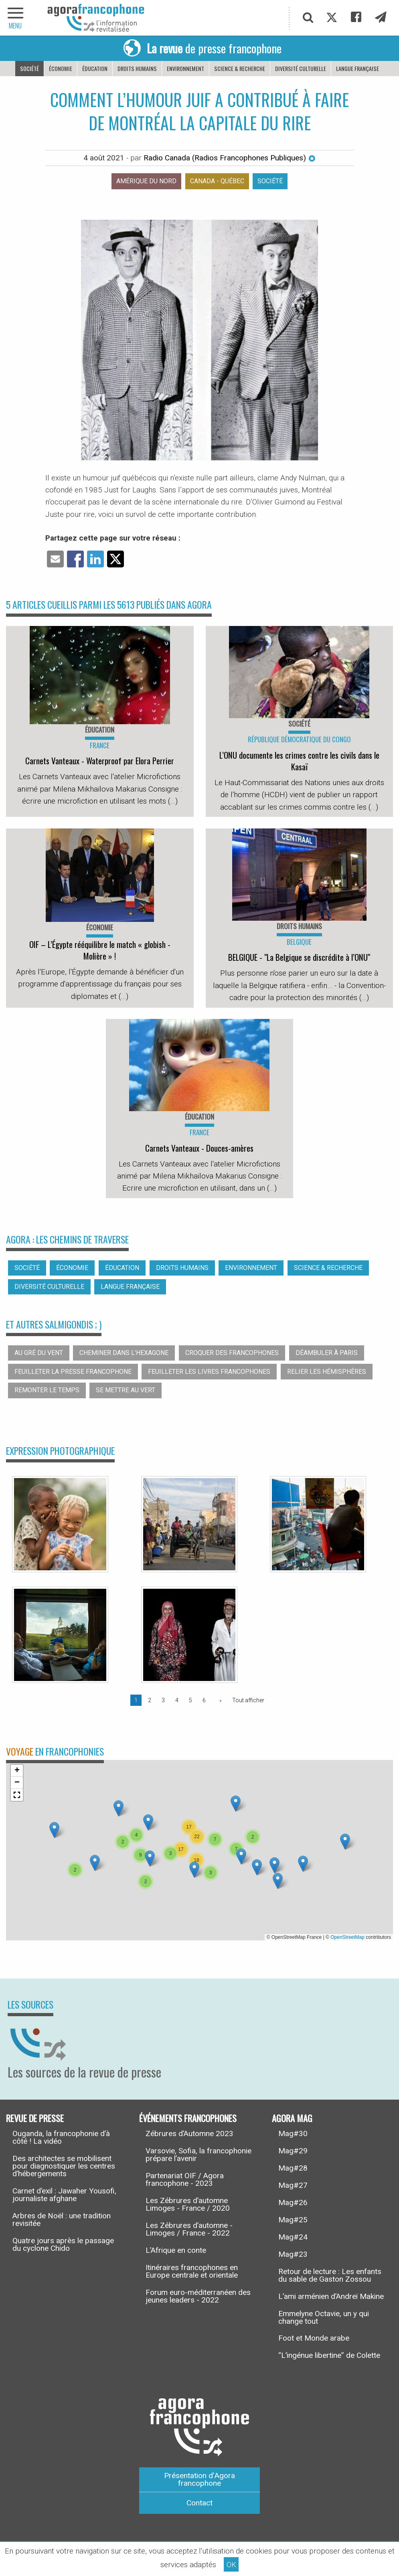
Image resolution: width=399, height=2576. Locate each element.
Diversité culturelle (300, 68)
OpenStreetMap (347, 1937)
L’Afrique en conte (176, 2250)
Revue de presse (35, 2117)
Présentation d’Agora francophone (199, 2479)
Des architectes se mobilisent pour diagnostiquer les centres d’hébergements (63, 2166)
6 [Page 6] (204, 1700)
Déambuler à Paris (327, 1353)
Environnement (185, 68)
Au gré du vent (38, 1353)
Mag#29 (293, 2150)
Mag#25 (293, 2219)
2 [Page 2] (149, 1700)
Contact (199, 2502)
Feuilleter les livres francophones (209, 1371)
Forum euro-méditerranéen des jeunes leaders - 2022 (198, 2296)
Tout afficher (248, 1700)
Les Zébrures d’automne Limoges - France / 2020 (188, 2204)
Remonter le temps (46, 1390)
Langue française (357, 68)
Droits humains (137, 68)
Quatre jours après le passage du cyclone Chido (63, 2244)
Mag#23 (293, 2254)
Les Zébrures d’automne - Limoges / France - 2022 (189, 2229)
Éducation (94, 68)
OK (231, 2564)
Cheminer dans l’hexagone (123, 1353)
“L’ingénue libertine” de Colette (329, 2355)
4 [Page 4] (176, 1700)
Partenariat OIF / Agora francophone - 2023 (185, 2179)
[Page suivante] (219, 1700)
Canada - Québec (217, 181)
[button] (148, 1822)
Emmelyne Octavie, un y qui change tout (323, 2317)
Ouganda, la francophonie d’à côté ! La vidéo (61, 2137)
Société (29, 68)
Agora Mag (292, 2117)
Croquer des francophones (232, 1353)
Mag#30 (293, 2133)
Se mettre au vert (125, 1390)
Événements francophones (188, 2117)
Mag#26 (293, 2202)
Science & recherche (239, 68)
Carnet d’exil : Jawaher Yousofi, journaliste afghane (64, 2194)
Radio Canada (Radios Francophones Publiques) (230, 157)
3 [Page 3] (163, 1700)
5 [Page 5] (190, 1700)
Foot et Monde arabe (313, 2338)
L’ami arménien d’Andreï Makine (331, 2296)
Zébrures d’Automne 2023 (189, 2133)
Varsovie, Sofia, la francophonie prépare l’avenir (198, 2154)
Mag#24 (293, 2237)
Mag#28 (293, 2168)
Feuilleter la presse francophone (73, 1371)
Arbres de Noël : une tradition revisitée (61, 2219)
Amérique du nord (146, 181)
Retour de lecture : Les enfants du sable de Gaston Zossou (329, 2275)
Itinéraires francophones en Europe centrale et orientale (192, 2271)
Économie (60, 68)
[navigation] (16, 18)
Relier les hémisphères (326, 1371)
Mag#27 (293, 2185)
